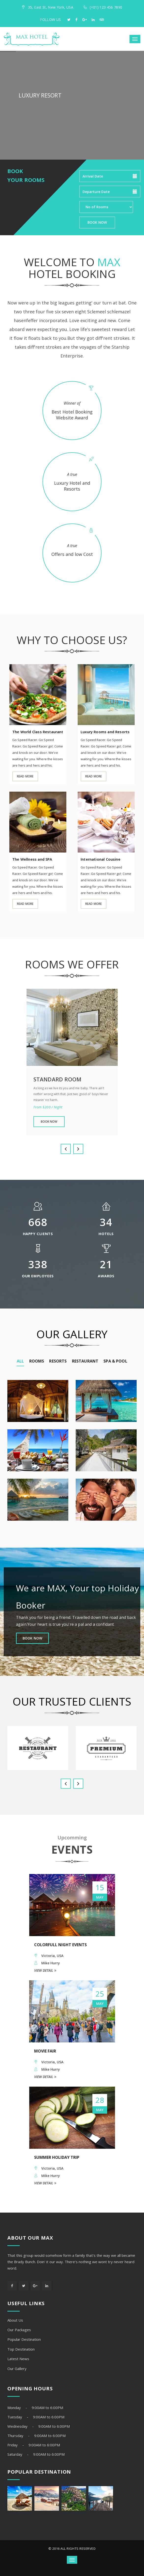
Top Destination (21, 2349)
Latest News (18, 2358)
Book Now (97, 222)
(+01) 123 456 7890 (106, 7)
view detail (45, 1970)
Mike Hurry (50, 1963)
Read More (25, 776)
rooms (36, 1361)
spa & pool (115, 1361)
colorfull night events (60, 1944)
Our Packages (19, 2329)
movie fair (45, 2051)
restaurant (85, 1361)
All (20, 1361)
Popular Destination (24, 2339)
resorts (58, 1361)
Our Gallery (17, 2368)
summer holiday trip (56, 2157)
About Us (15, 2320)
